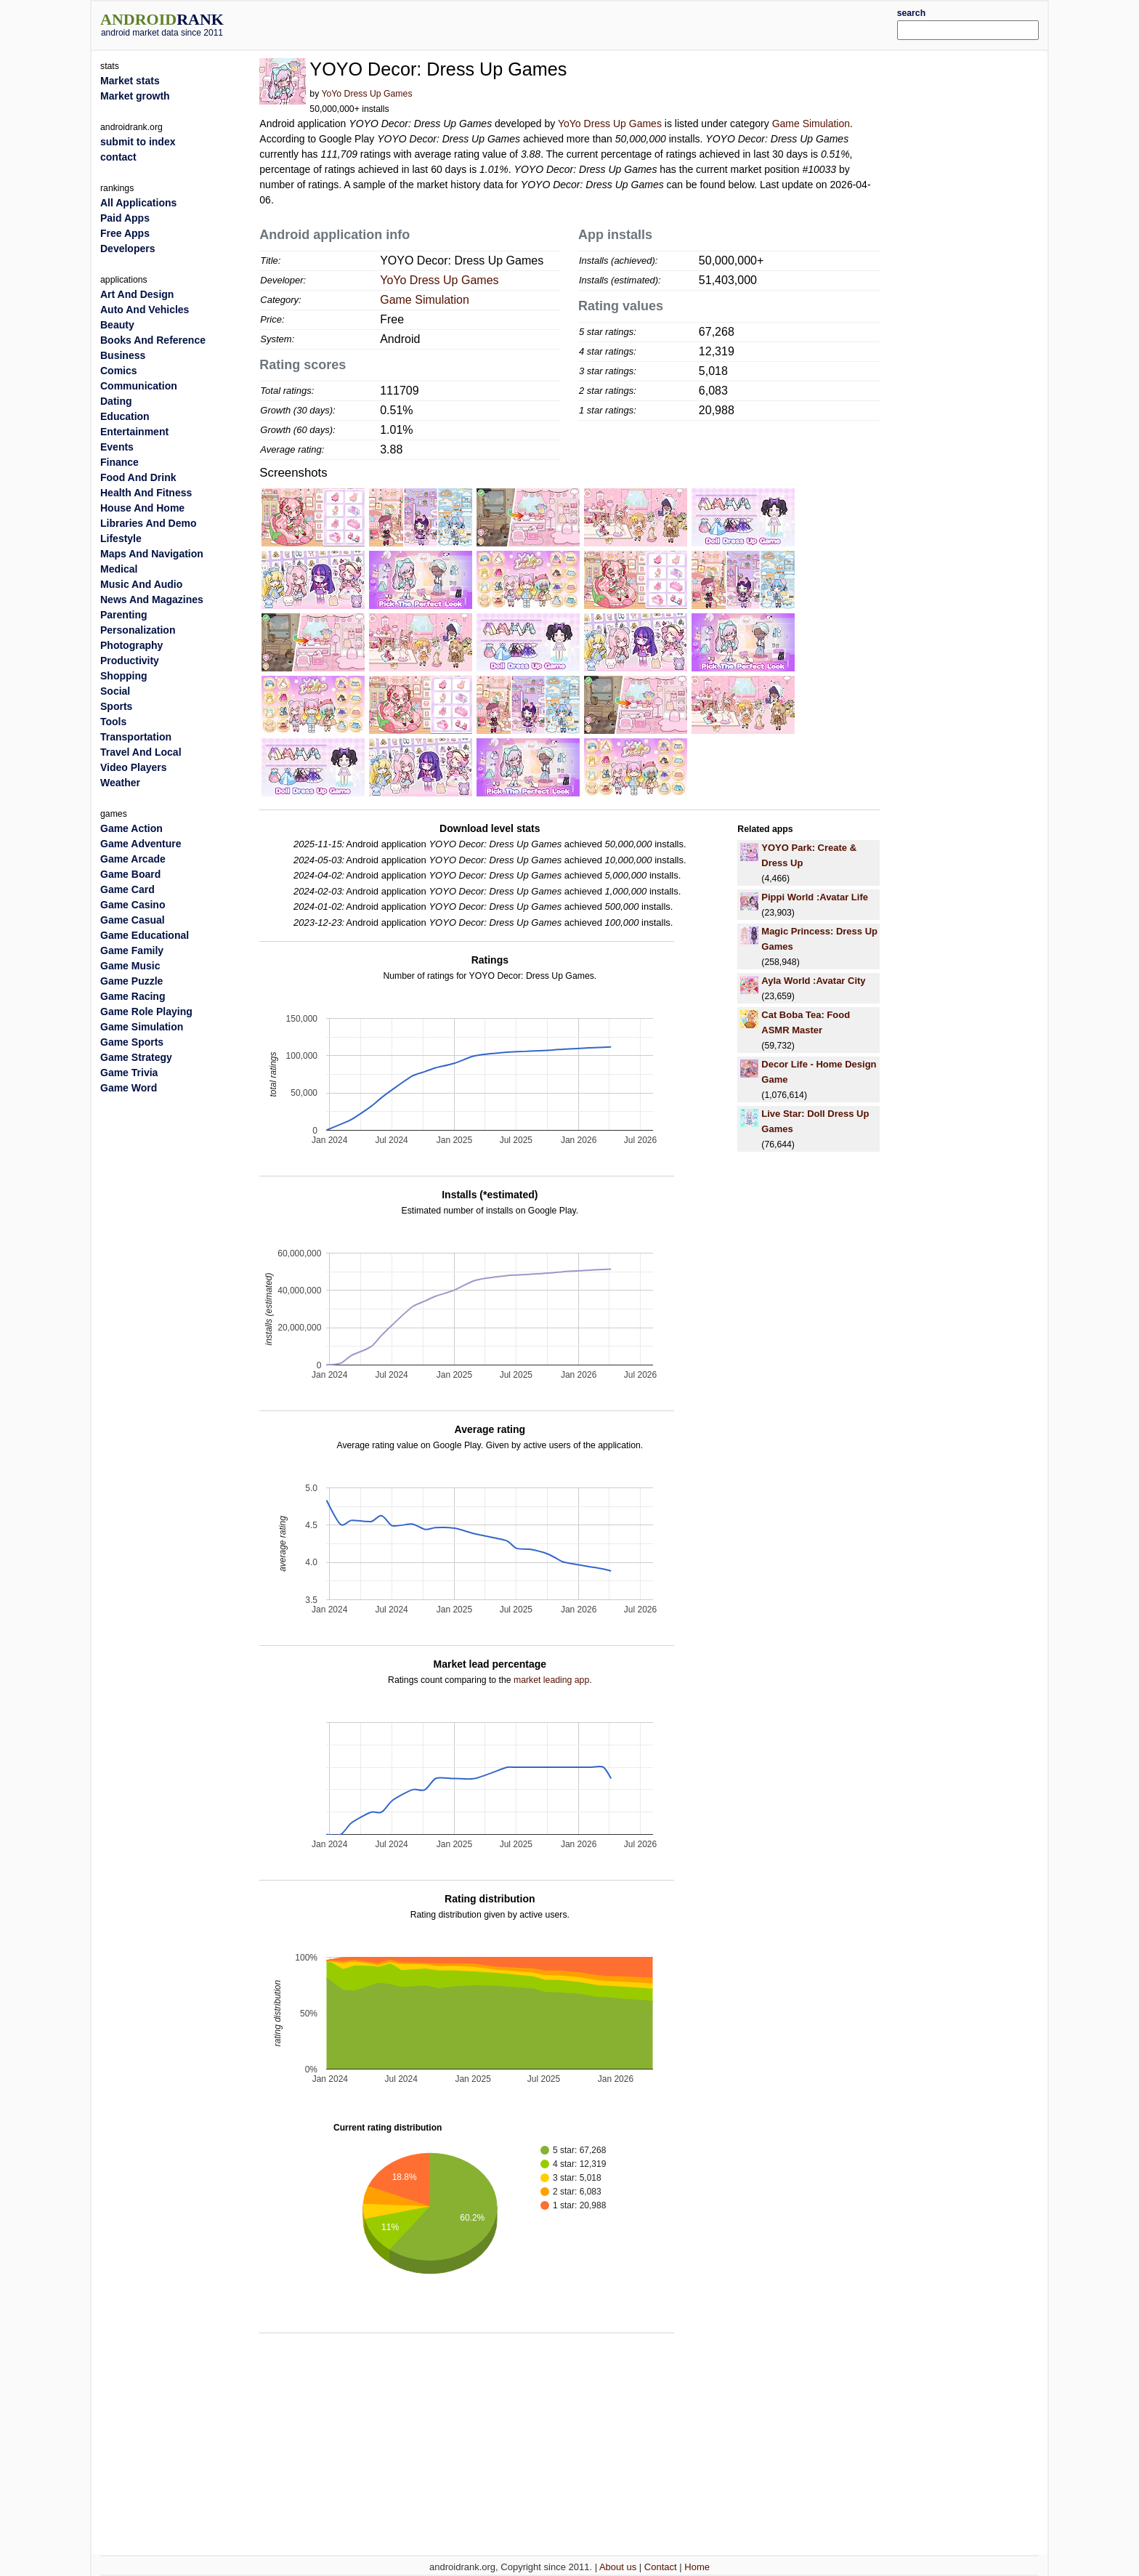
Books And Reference (153, 340)
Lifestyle (121, 538)
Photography (131, 645)
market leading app (551, 1680)
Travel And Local (141, 752)
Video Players (133, 767)
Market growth (135, 96)
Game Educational (144, 935)
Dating (116, 401)
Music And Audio (141, 584)
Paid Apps (125, 218)
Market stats (130, 80)
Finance (119, 462)
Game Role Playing (146, 1011)
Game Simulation (811, 123)
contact (118, 157)
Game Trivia (129, 1072)
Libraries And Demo (148, 523)
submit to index (137, 142)
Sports (116, 706)
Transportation (135, 737)
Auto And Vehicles (144, 309)
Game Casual (132, 920)
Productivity (129, 660)
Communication (138, 386)
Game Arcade (133, 859)
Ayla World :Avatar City (813, 980)
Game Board (130, 874)
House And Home (142, 508)
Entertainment (134, 431)
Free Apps (125, 233)
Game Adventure (141, 843)
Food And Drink (138, 477)
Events (117, 447)
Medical (118, 569)
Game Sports (131, 1042)
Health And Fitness (146, 492)
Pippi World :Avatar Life (814, 897)
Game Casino (132, 905)
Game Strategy (136, 1057)
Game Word (128, 1088)
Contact (660, 2566)
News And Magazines (151, 599)
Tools (113, 721)
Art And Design (137, 294)
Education (125, 416)
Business (122, 355)
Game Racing (132, 996)
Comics (118, 370)
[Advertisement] (609, 23)
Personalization (137, 630)
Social (115, 691)
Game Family (131, 950)
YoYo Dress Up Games (366, 94)
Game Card (127, 889)
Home (697, 2566)
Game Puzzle (131, 981)
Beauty (117, 325)
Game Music (130, 966)
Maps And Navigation (151, 554)
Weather (120, 782)
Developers (127, 248)
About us (617, 2566)
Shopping (123, 676)
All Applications (138, 203)
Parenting (123, 615)
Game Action (131, 828)
